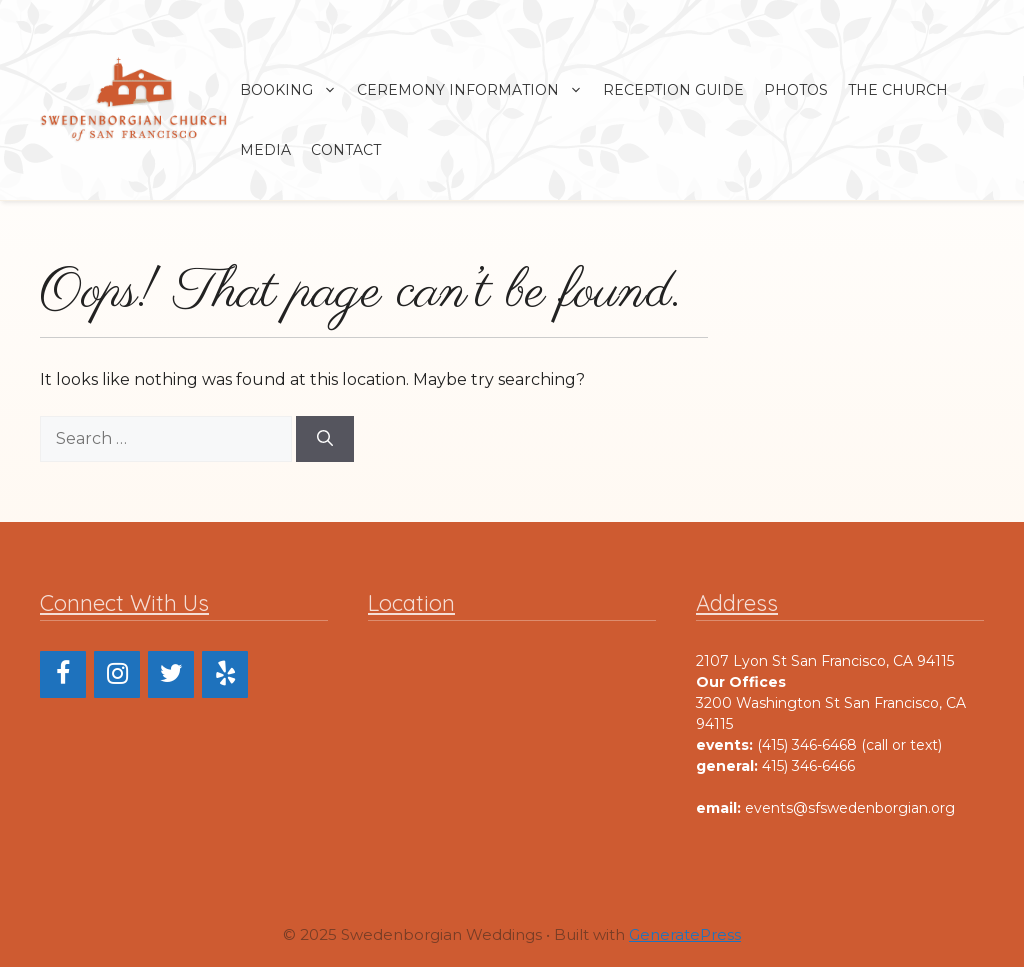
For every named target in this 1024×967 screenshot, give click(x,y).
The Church (898, 90)
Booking (293, 90)
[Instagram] (117, 674)
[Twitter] (171, 674)
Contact (346, 150)
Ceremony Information (475, 90)
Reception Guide (673, 90)
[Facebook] (63, 674)
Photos (796, 90)
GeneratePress (685, 934)
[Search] (325, 439)
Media (265, 150)
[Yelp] (225, 674)
